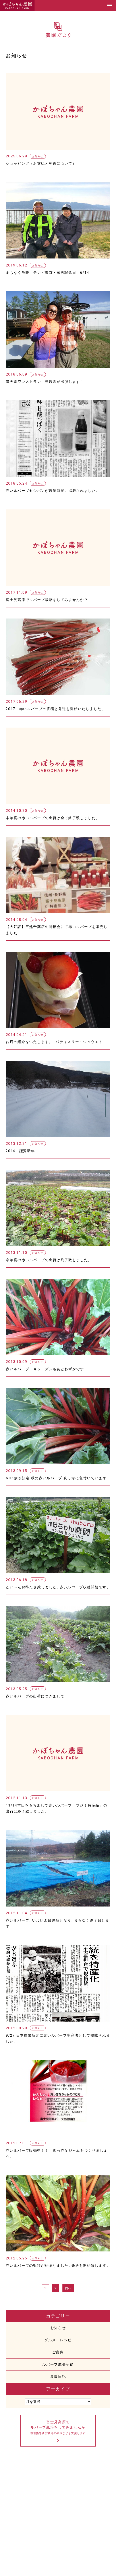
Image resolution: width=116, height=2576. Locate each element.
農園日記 (58, 2376)
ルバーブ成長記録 (57, 2364)
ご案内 (58, 2352)
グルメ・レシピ (58, 2340)
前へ (68, 2288)
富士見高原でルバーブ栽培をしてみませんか (58, 2427)
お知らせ (58, 2328)
